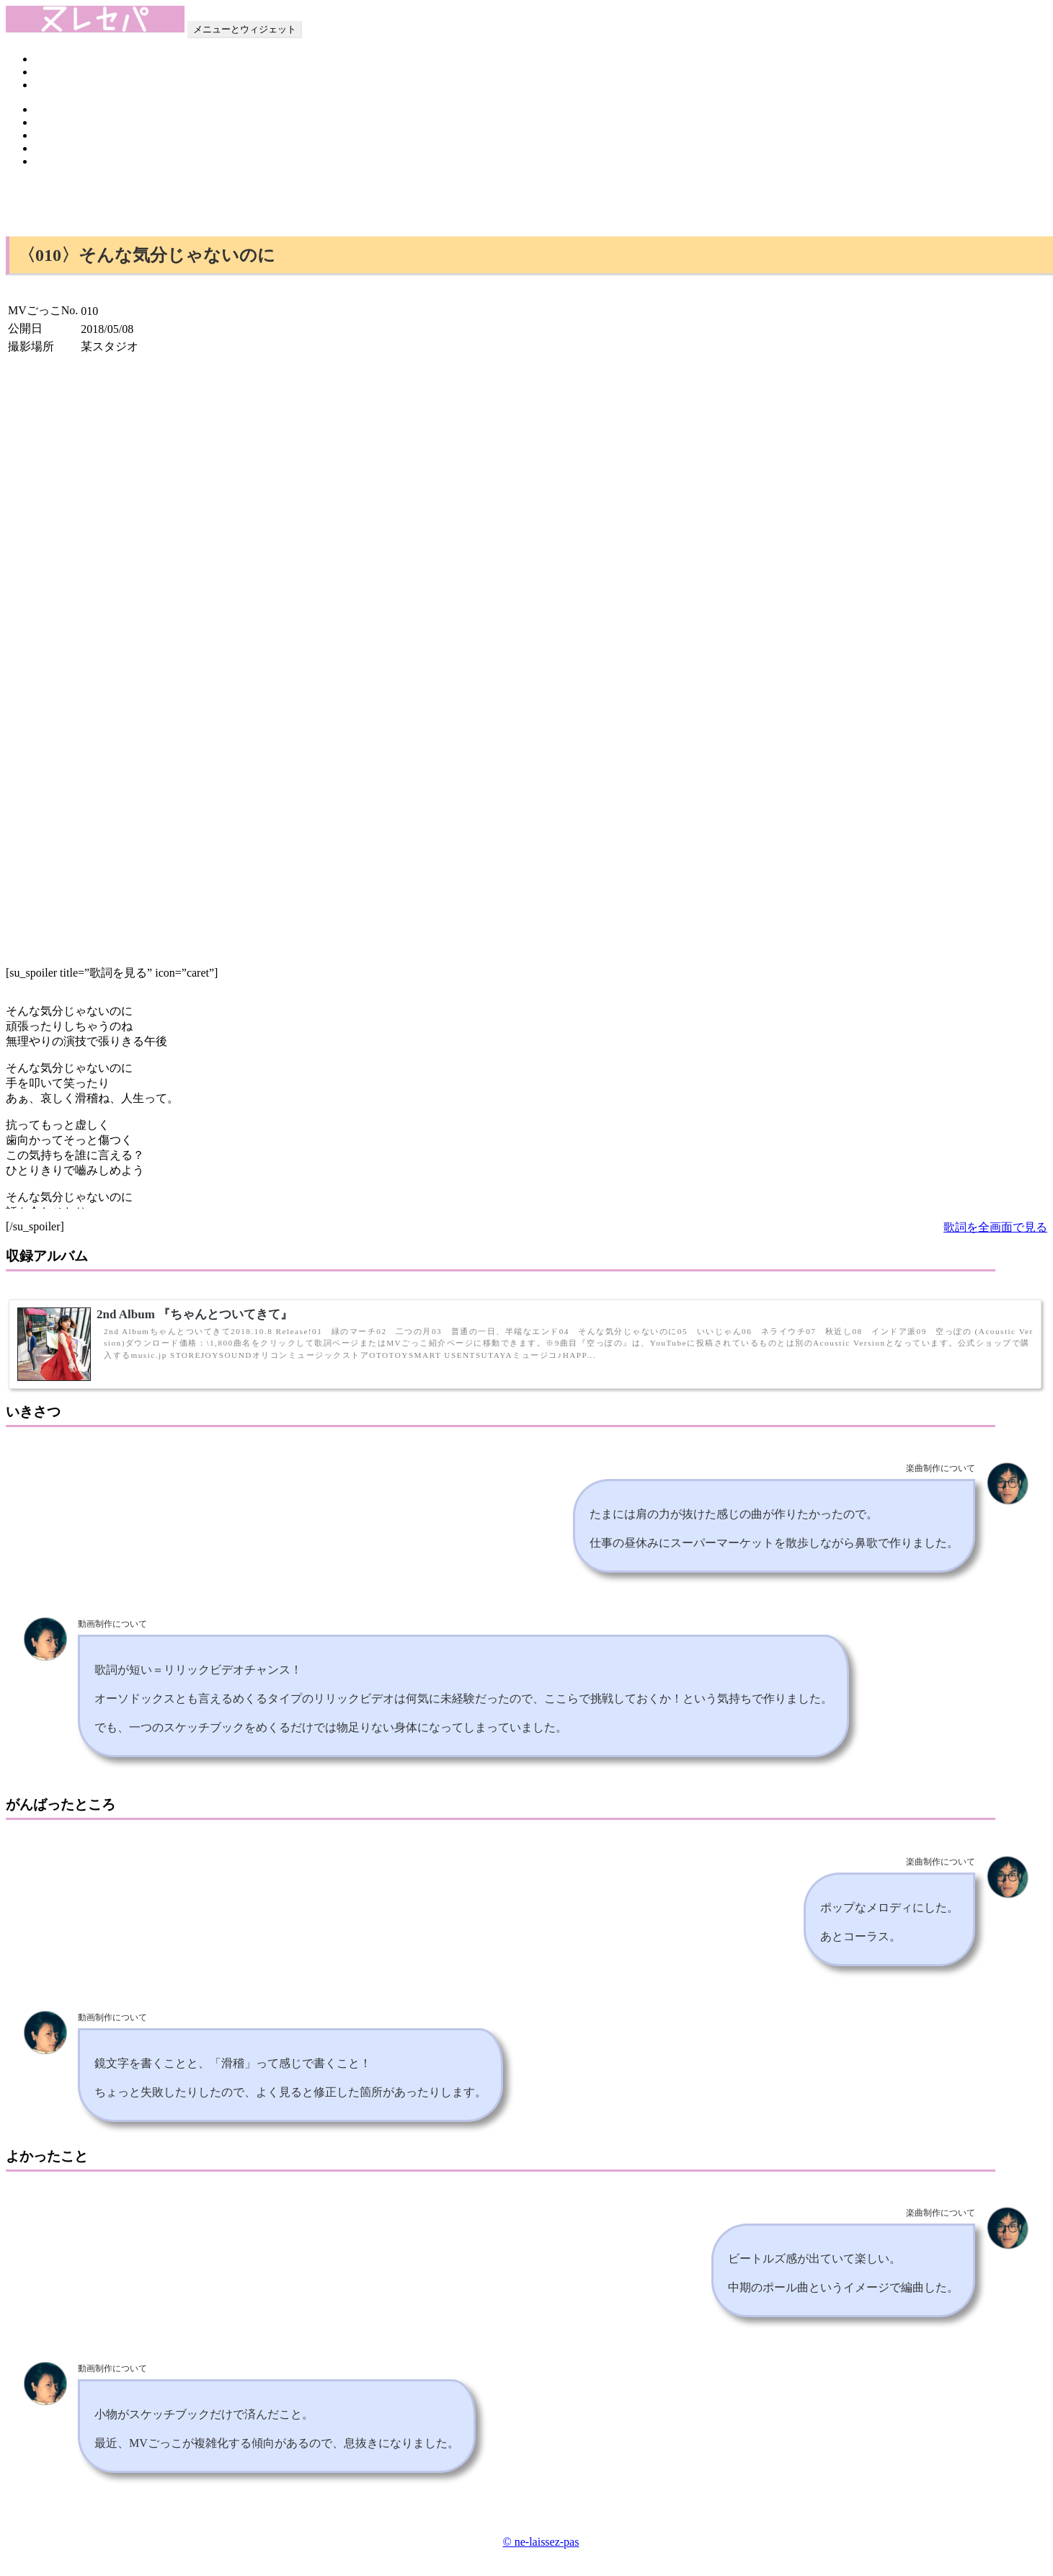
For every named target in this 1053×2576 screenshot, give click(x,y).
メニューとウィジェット (244, 29)
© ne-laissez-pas (541, 2542)
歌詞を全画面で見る (995, 1227)
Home (49, 59)
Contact (53, 85)
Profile (50, 72)
